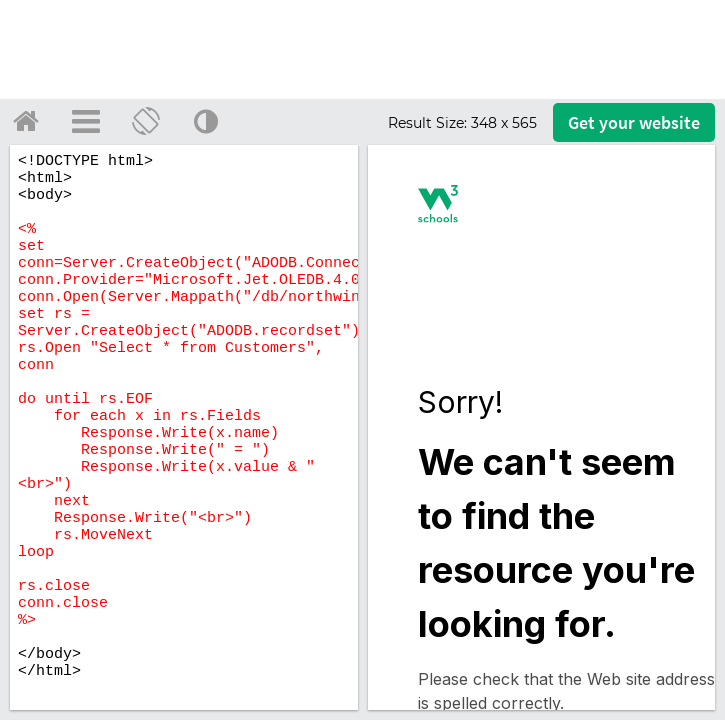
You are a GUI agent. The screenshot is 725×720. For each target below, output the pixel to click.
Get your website (634, 122)
